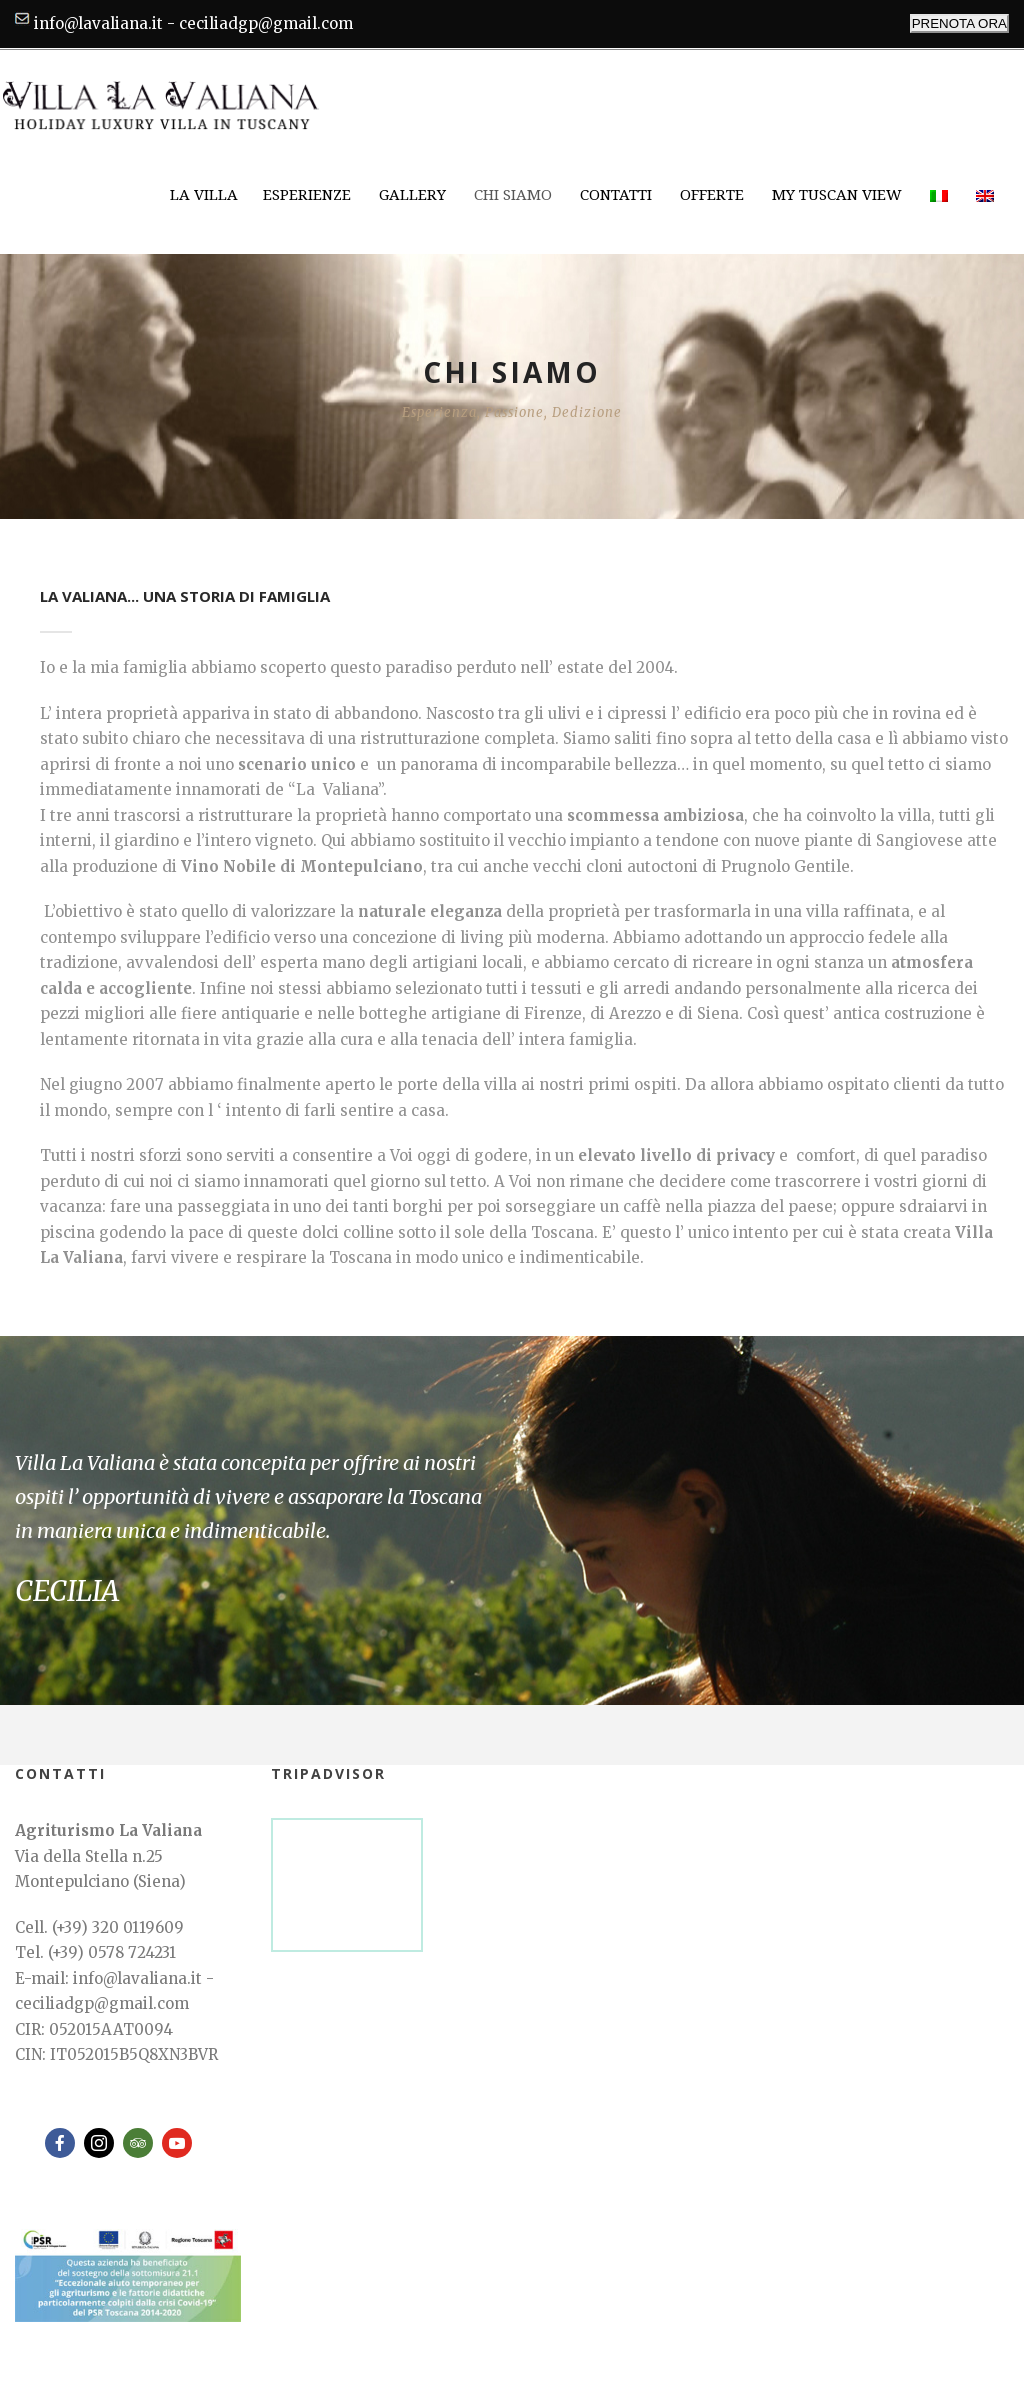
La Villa (204, 195)
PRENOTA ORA (959, 23)
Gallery (412, 195)
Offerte (712, 195)
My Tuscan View (837, 195)
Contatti (616, 195)
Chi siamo (513, 195)
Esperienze (307, 195)
